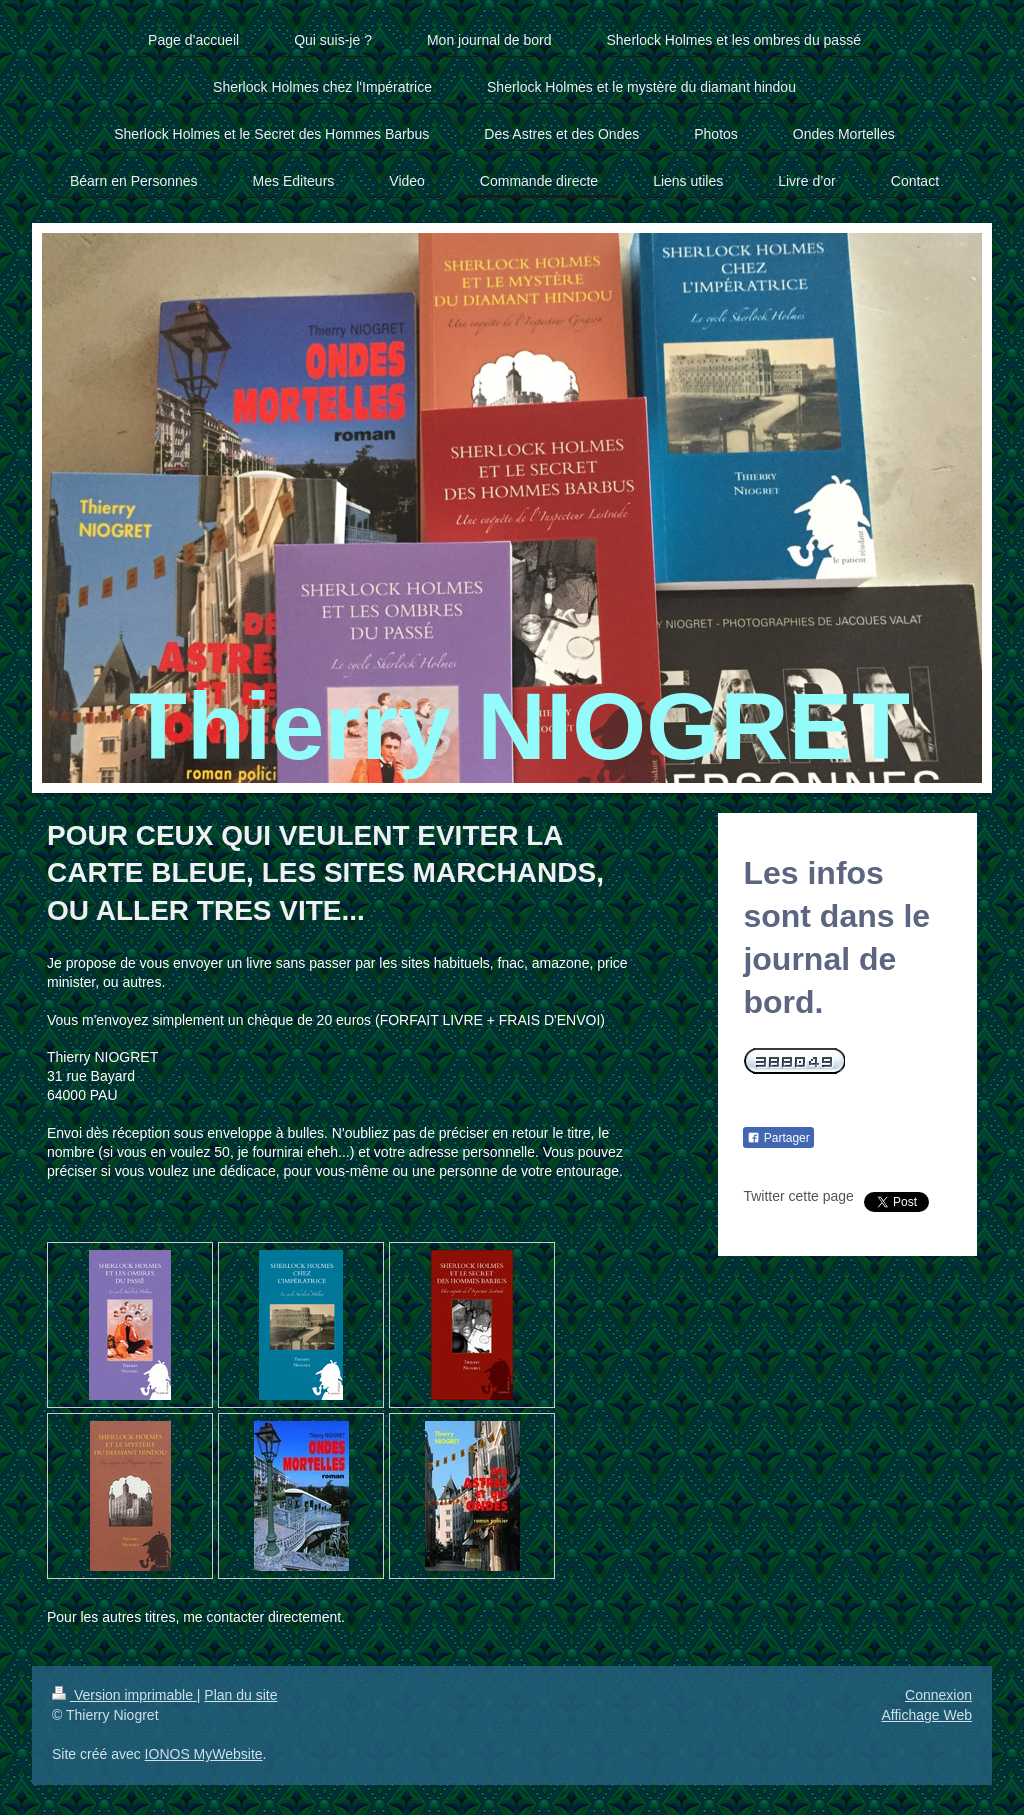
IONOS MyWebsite (204, 1754)
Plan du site (240, 1695)
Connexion (938, 1695)
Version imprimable (124, 1695)
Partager (778, 1138)
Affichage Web (926, 1715)
